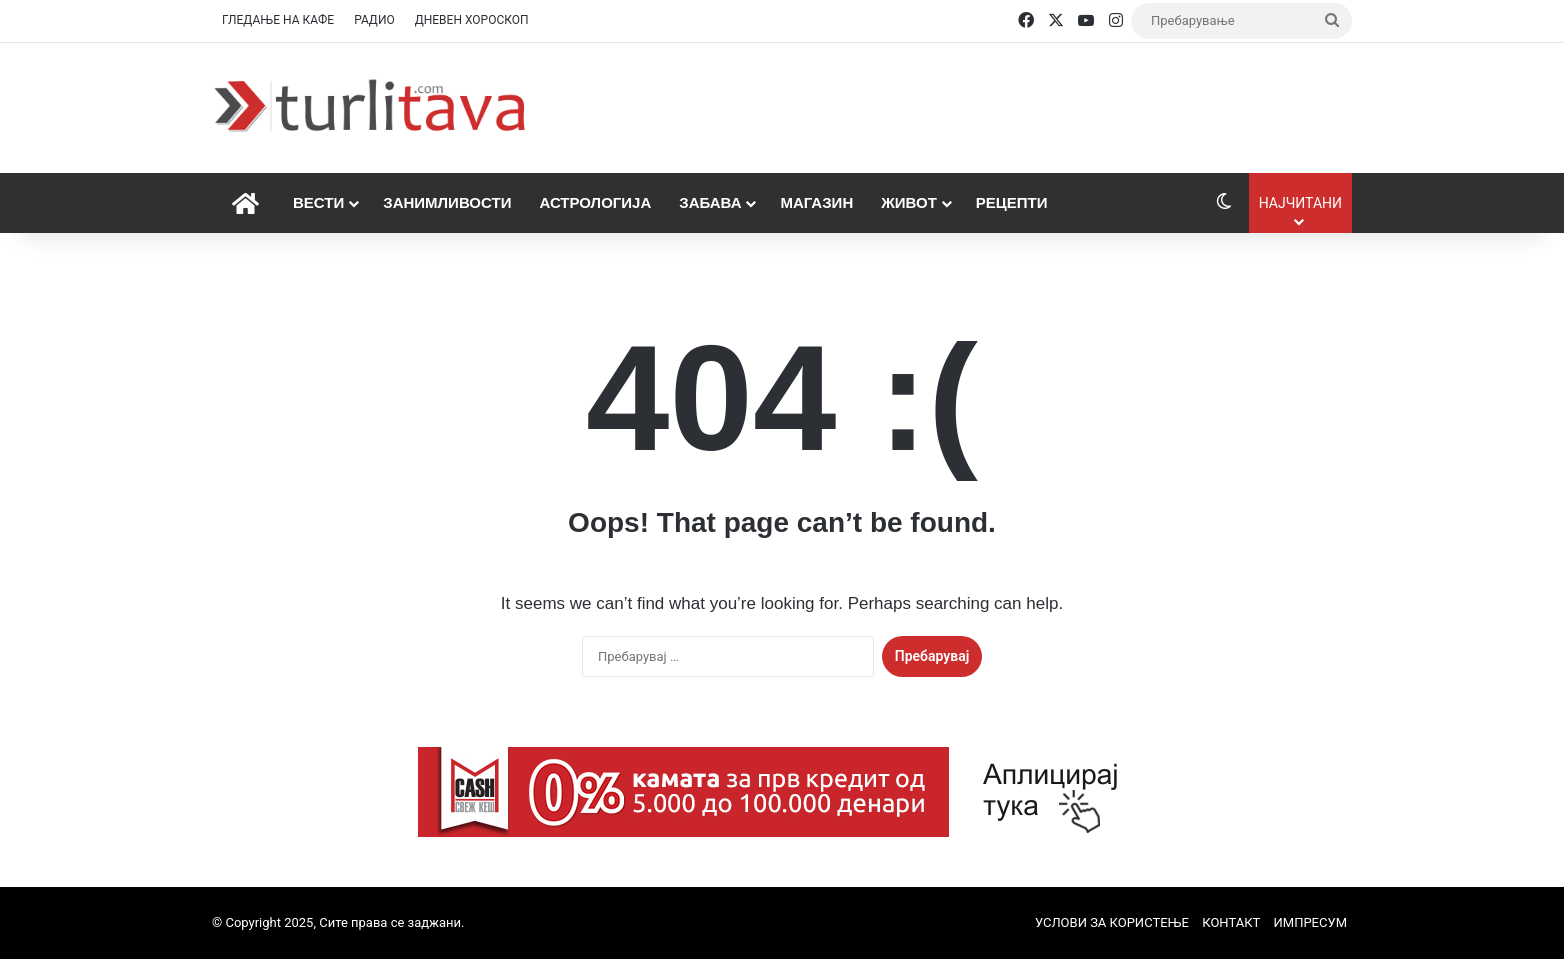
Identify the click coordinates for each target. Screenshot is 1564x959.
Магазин (816, 202)
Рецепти (1012, 202)
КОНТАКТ (1231, 922)
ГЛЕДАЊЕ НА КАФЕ (278, 20)
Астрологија (595, 202)
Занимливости (447, 202)
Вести (318, 202)
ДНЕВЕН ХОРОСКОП (472, 20)
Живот (909, 202)
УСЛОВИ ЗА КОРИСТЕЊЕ (1112, 922)
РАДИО (374, 20)
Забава (710, 202)
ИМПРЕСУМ (1310, 922)
